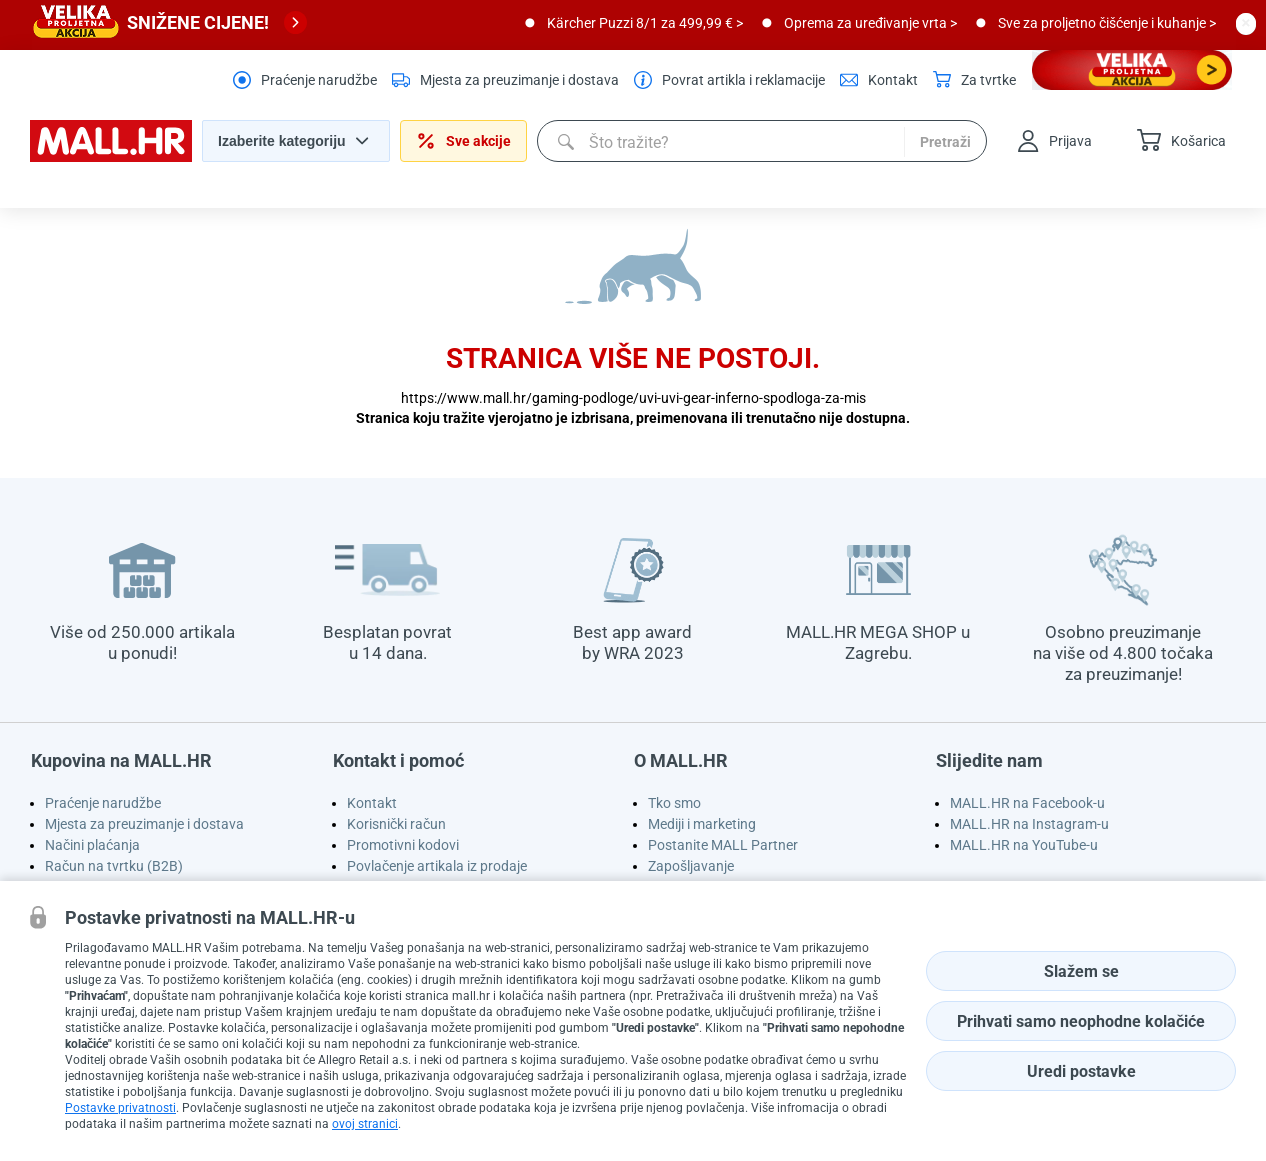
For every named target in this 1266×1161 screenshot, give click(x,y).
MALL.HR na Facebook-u (1027, 803)
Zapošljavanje (691, 866)
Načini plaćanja (92, 845)
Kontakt (372, 803)
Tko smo (674, 803)
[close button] (1246, 23)
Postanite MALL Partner (723, 845)
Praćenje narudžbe (103, 803)
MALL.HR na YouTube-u (1024, 845)
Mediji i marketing (702, 824)
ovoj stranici (365, 1124)
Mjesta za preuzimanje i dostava (144, 824)
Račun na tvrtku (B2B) (114, 866)
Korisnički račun (396, 824)
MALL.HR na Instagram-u (1029, 824)
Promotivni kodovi (403, 845)
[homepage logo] (111, 157)
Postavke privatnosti (120, 1108)
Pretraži (945, 142)
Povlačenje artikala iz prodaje (437, 866)
